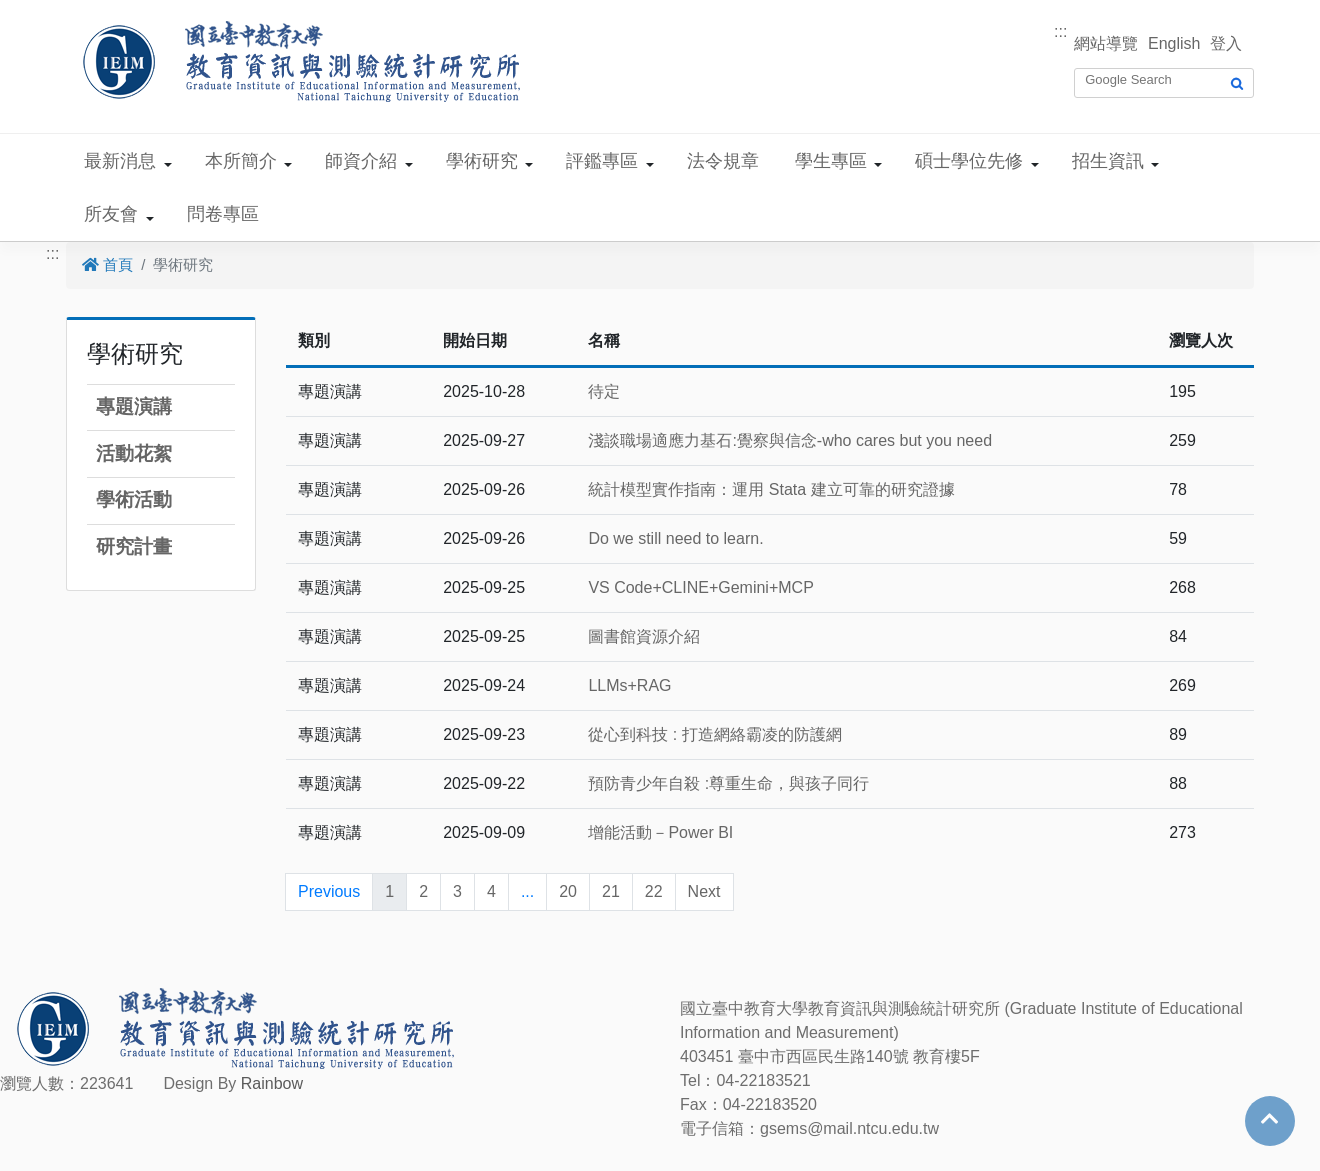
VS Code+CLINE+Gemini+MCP (700, 587)
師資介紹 (361, 161)
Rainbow (272, 1083)
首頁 (107, 264)
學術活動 (134, 499)
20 (568, 891)
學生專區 (831, 161)
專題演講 (134, 406)
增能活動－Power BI (660, 832)
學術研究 (482, 161)
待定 (604, 391)
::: (1060, 31)
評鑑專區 (602, 161)
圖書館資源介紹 (644, 636)
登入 (1226, 43)
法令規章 (723, 161)
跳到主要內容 (48, 11)
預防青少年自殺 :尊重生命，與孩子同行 (728, 783)
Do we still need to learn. (675, 538)
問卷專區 (223, 214)
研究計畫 (134, 546)
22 (654, 891)
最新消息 (120, 161)
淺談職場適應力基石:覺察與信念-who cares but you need (790, 440)
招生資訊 (1108, 161)
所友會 (111, 214)
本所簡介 (241, 161)
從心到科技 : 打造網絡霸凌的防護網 (714, 734)
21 (611, 891)
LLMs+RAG (629, 685)
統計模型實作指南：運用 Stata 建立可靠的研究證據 (771, 489)
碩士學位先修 (969, 161)
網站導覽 (1106, 43)
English (1174, 43)
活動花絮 (134, 453)
